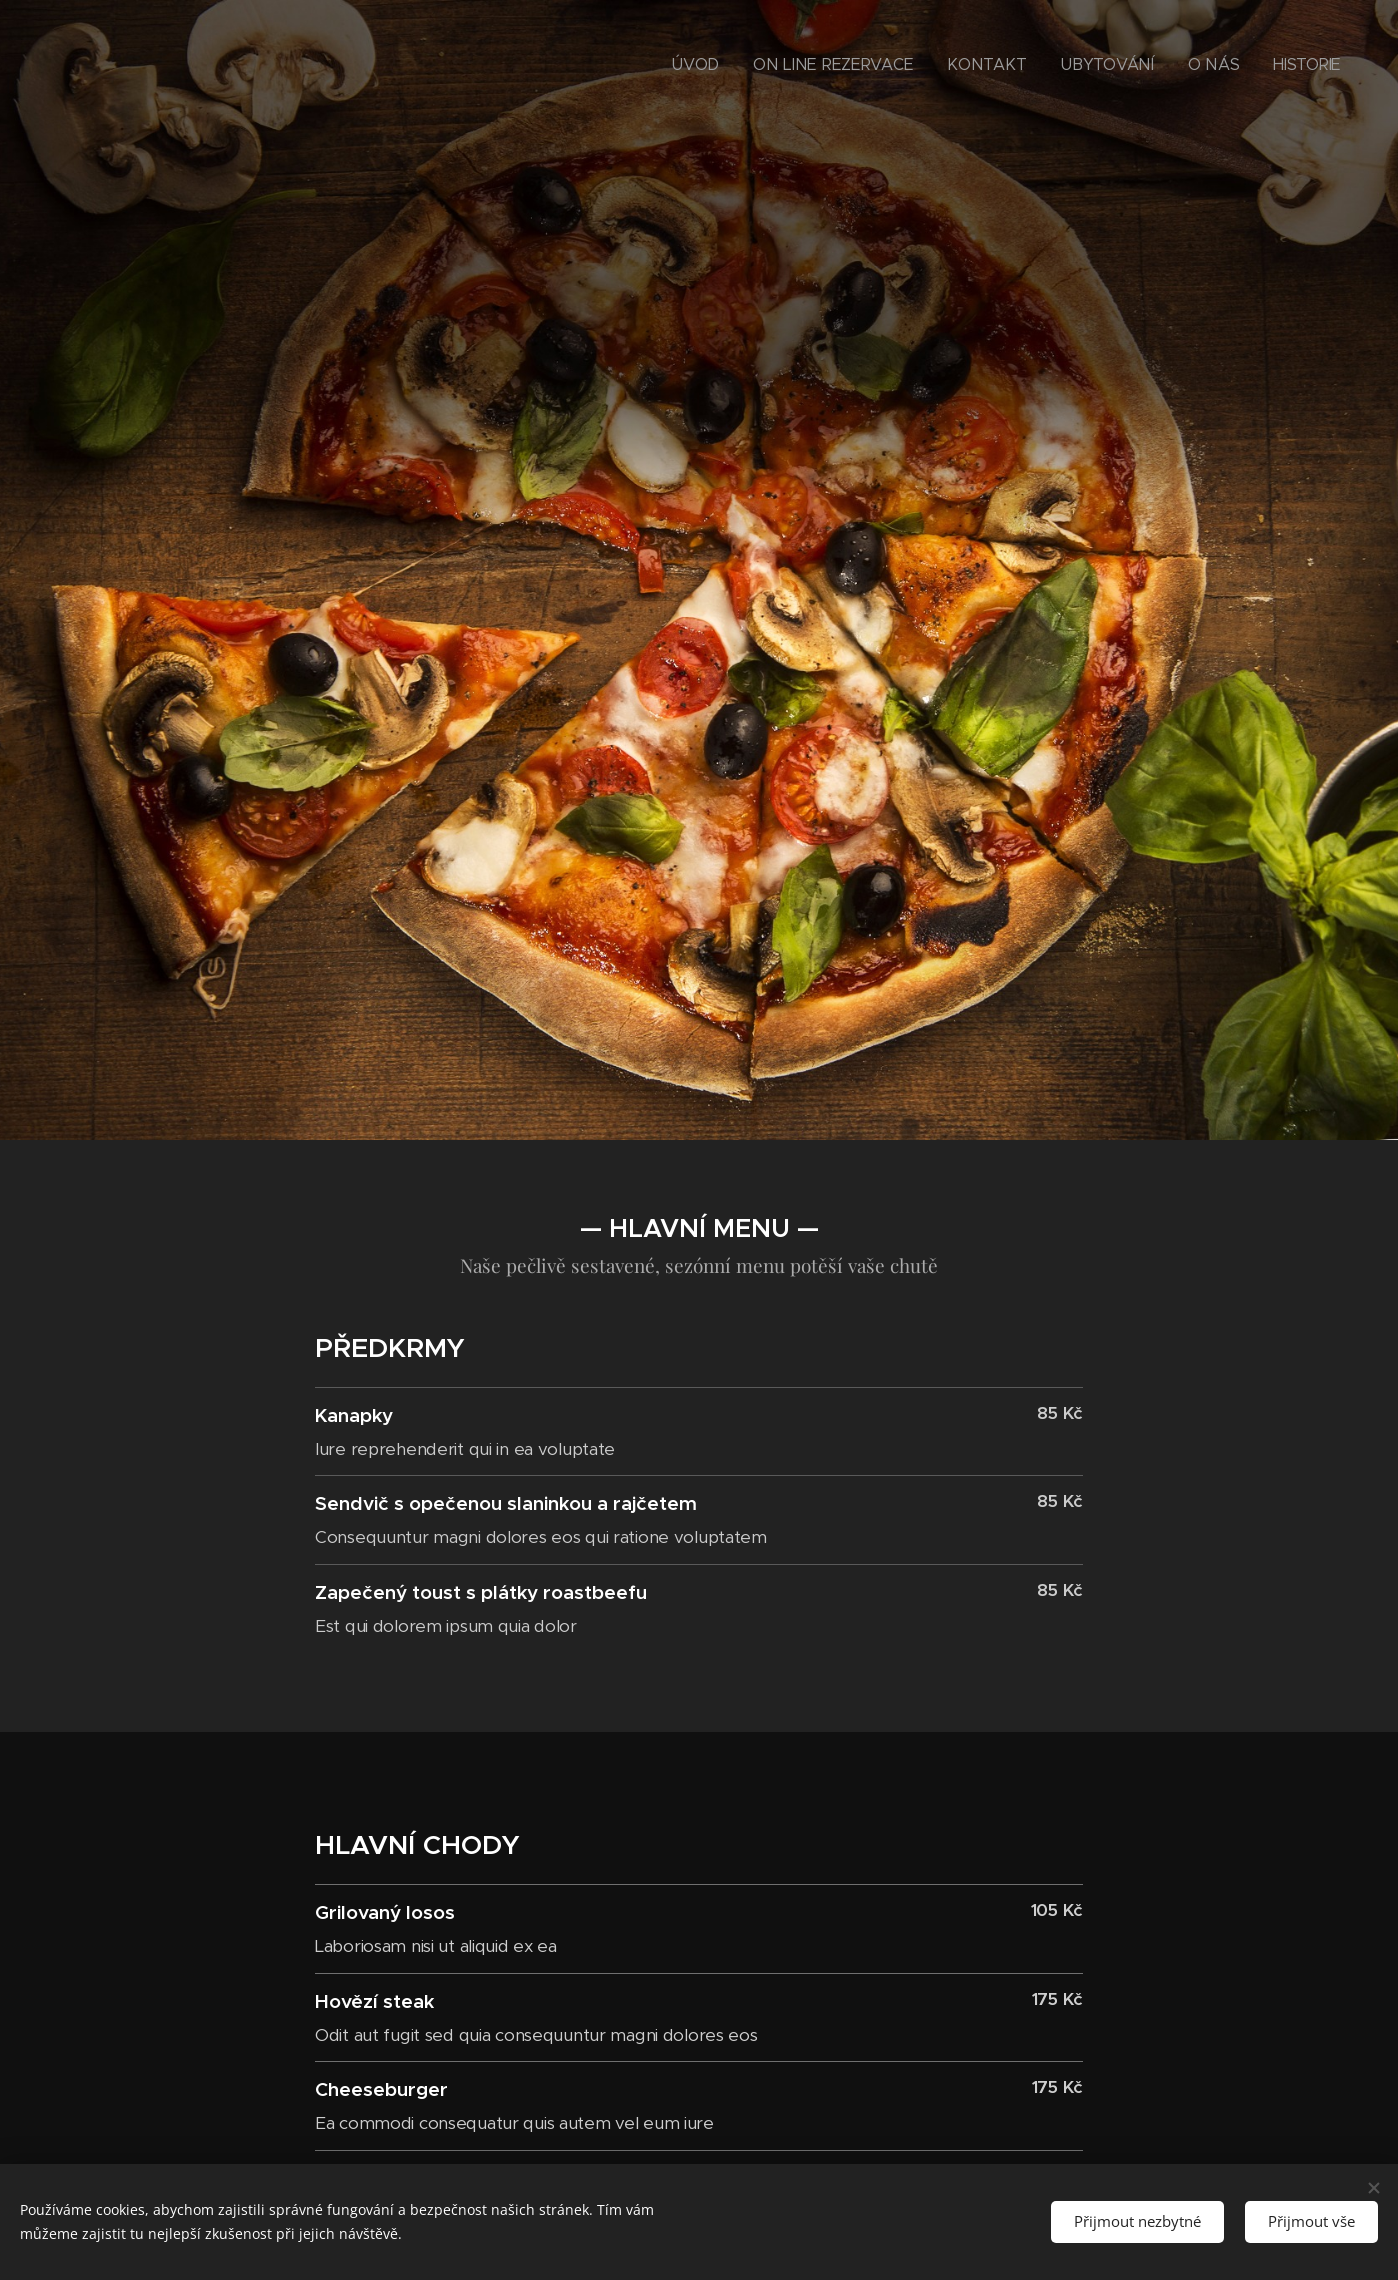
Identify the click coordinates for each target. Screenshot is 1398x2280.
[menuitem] (776, 65)
